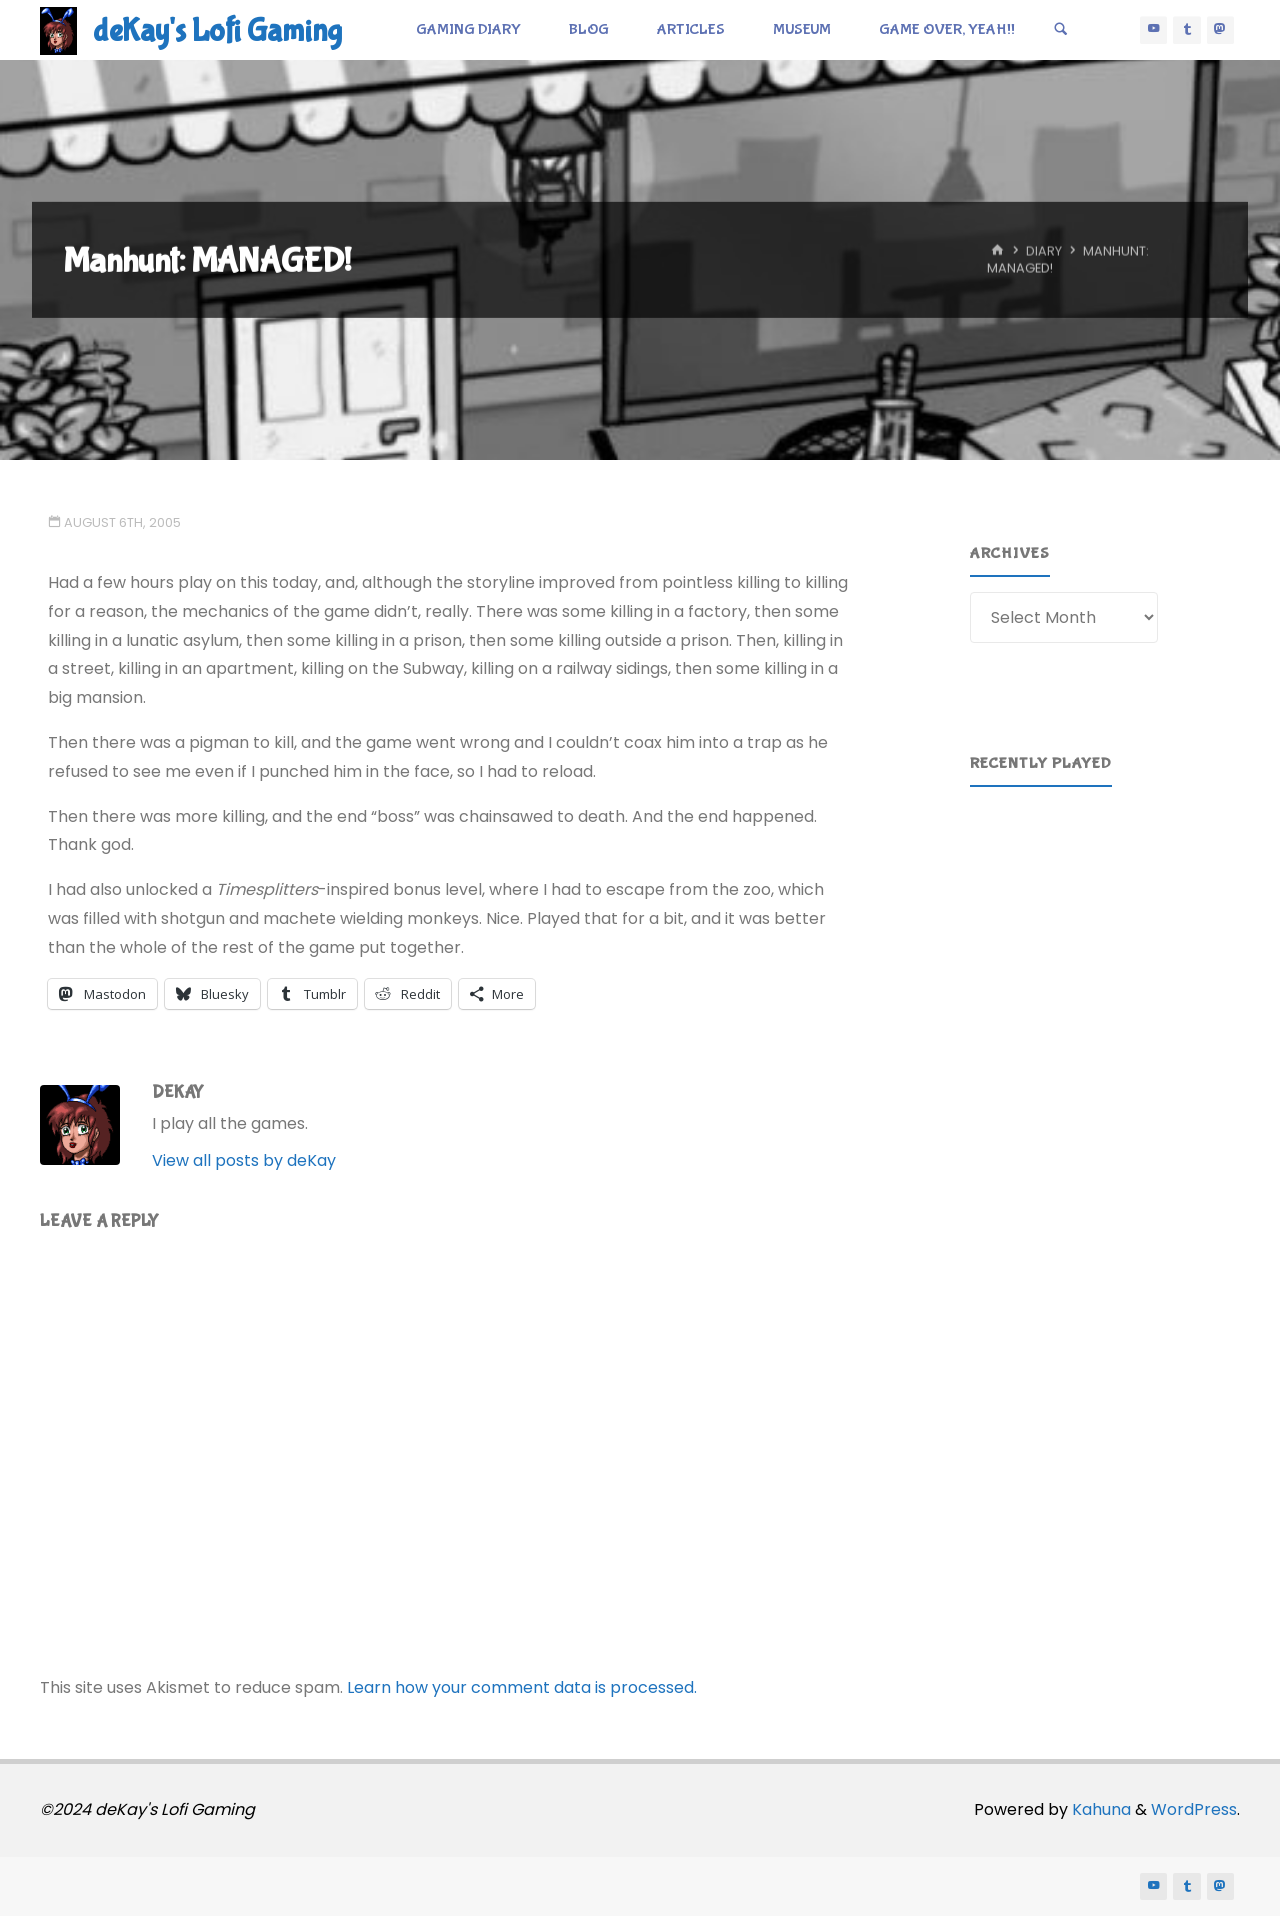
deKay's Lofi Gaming (217, 31)
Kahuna (1099, 1809)
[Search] (1061, 30)
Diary (1044, 251)
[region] (1109, 894)
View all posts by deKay (244, 1160)
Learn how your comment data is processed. (522, 1687)
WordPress (1194, 1809)
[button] (1001, 895)
